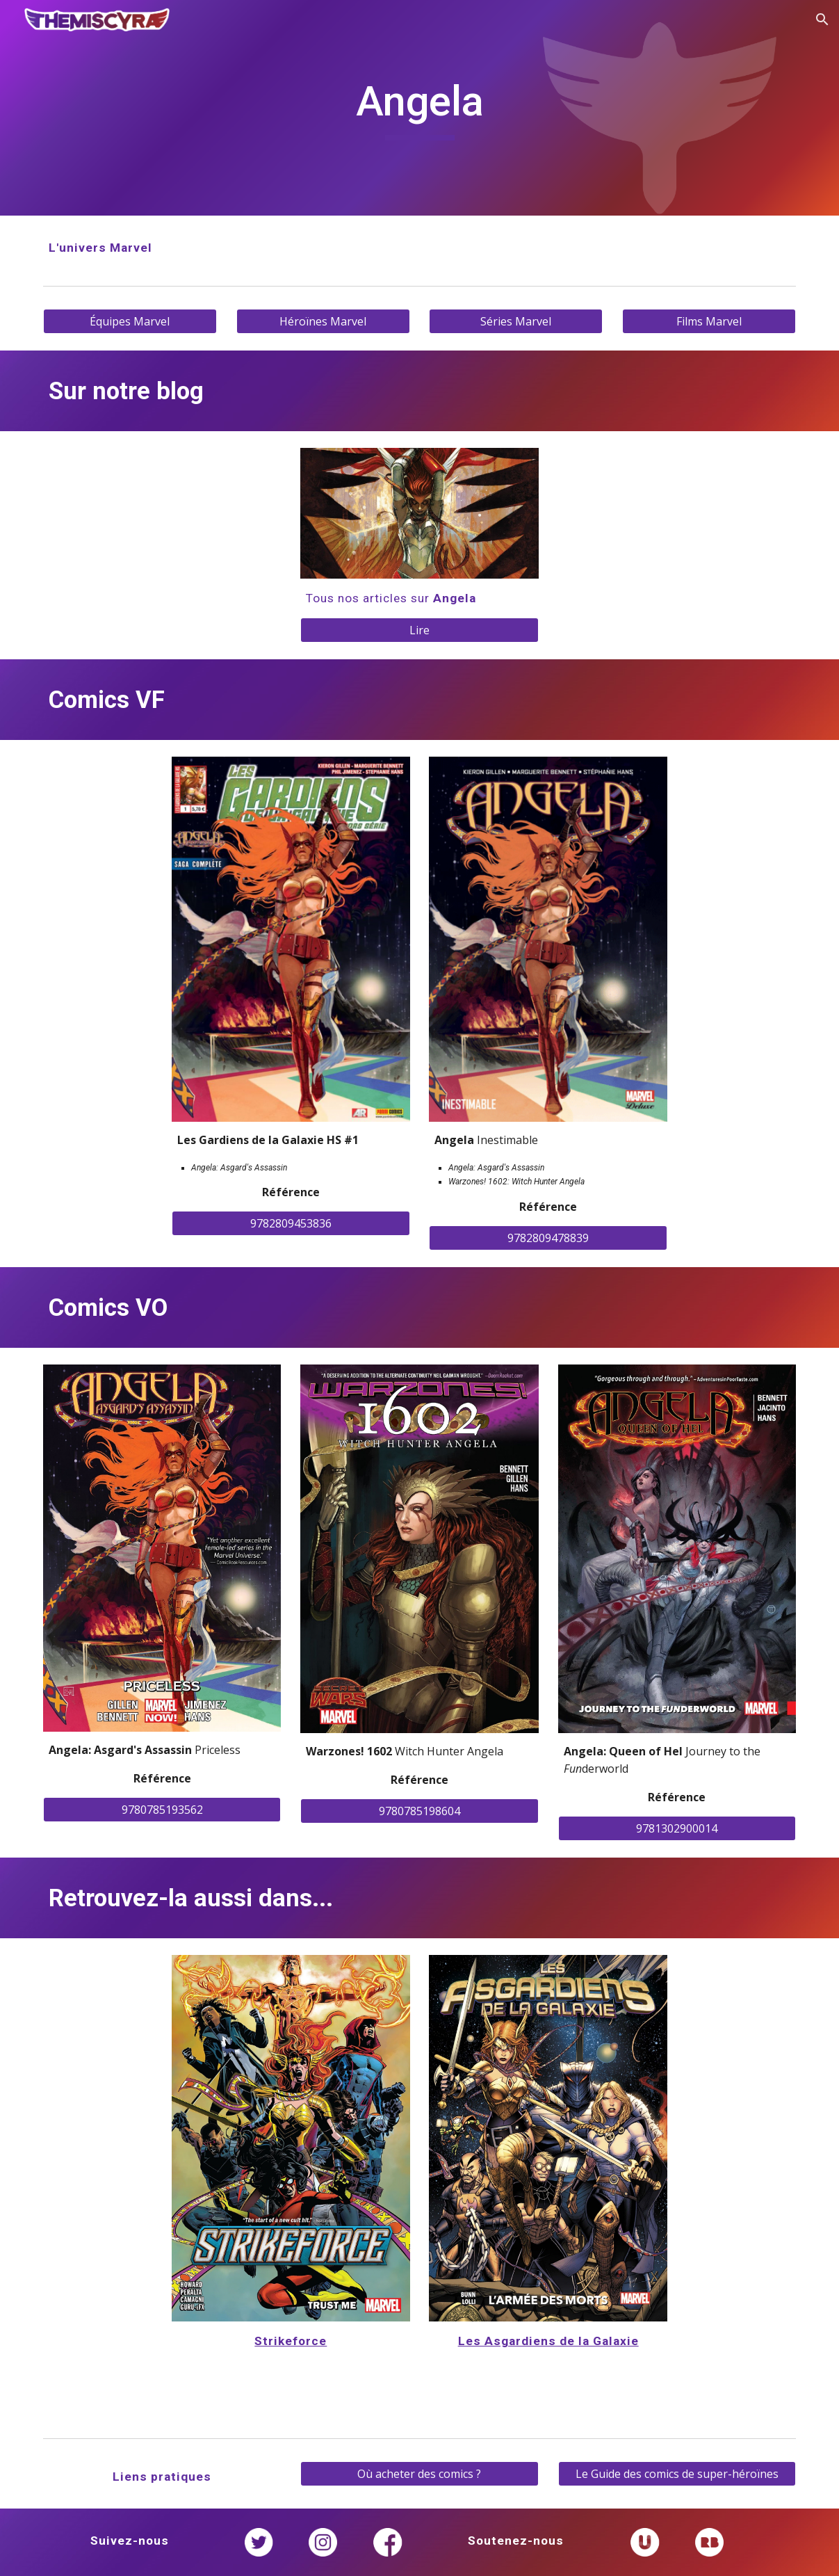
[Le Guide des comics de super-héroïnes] (677, 2474)
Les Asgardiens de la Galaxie (548, 2341)
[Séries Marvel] (516, 321)
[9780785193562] (162, 1809)
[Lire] (419, 630)
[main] (419, 108)
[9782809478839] (548, 1238)
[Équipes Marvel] (130, 321)
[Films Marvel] (709, 321)
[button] (822, 19)
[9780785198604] (419, 1811)
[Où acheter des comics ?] (419, 2474)
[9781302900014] (677, 1828)
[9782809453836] (290, 1223)
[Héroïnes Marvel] (323, 321)
